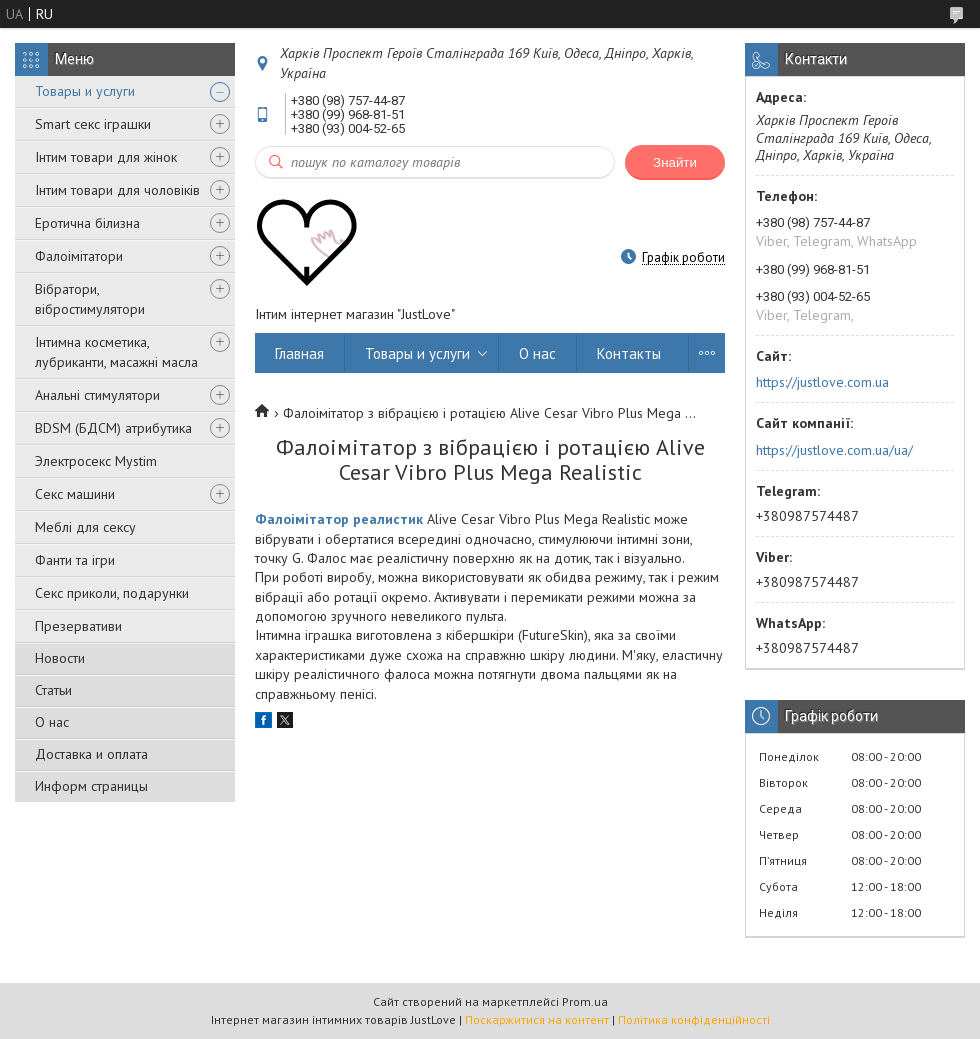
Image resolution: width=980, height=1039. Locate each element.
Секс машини (75, 494)
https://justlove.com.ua (822, 382)
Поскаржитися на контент (537, 1019)
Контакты (629, 353)
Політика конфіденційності (694, 1019)
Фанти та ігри (75, 560)
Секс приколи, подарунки (112, 593)
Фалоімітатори (79, 256)
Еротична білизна (87, 223)
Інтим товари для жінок (106, 157)
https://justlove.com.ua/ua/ (834, 450)
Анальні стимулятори (97, 395)
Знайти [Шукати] (675, 162)
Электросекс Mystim (96, 461)
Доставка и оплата (91, 754)
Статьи (53, 690)
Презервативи (78, 626)
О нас (52, 722)
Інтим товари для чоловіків (117, 190)
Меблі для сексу (85, 527)
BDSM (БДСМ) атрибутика (113, 428)
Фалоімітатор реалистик (339, 519)
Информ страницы (91, 786)
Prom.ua (585, 1001)
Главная (299, 353)
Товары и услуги (85, 91)
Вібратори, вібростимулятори (90, 299)
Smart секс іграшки (93, 124)
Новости (60, 658)
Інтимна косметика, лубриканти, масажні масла (116, 352)
